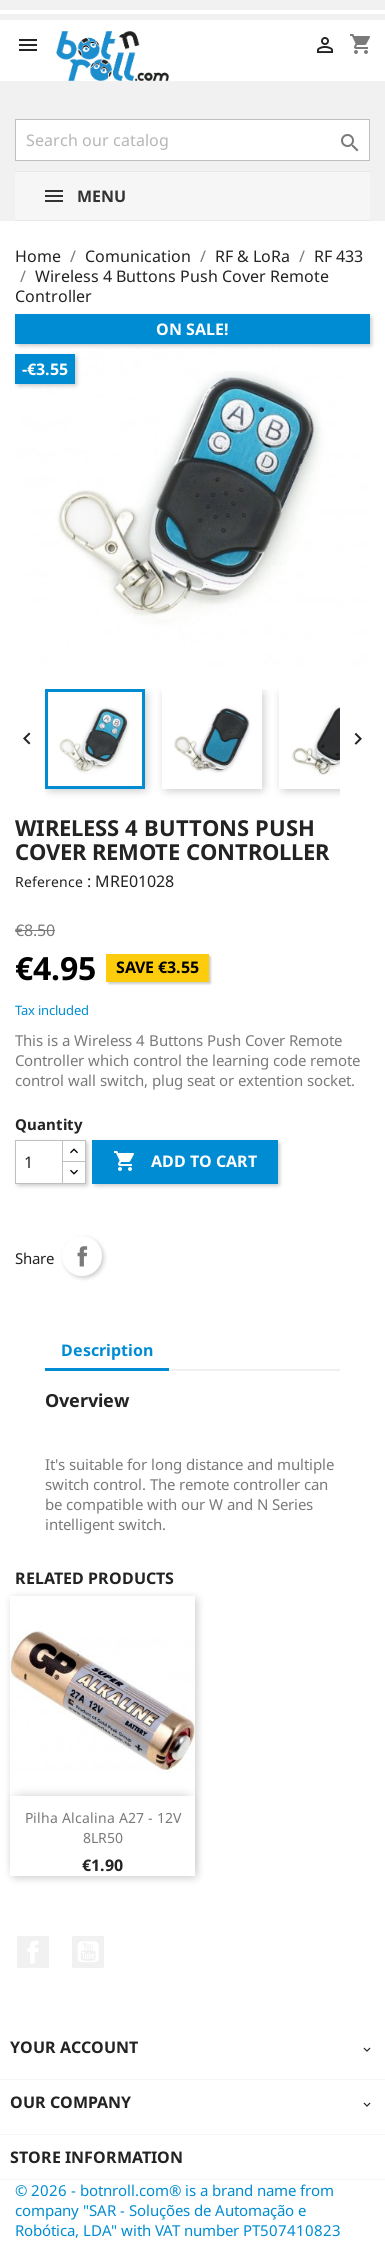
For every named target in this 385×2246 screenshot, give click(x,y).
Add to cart (185, 1162)
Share (82, 1256)
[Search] (192, 140)
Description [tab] (107, 1350)
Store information (96, 2157)
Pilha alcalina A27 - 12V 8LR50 (103, 1827)
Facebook (33, 1952)
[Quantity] (39, 1162)
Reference (49, 881)
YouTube (88, 1952)
